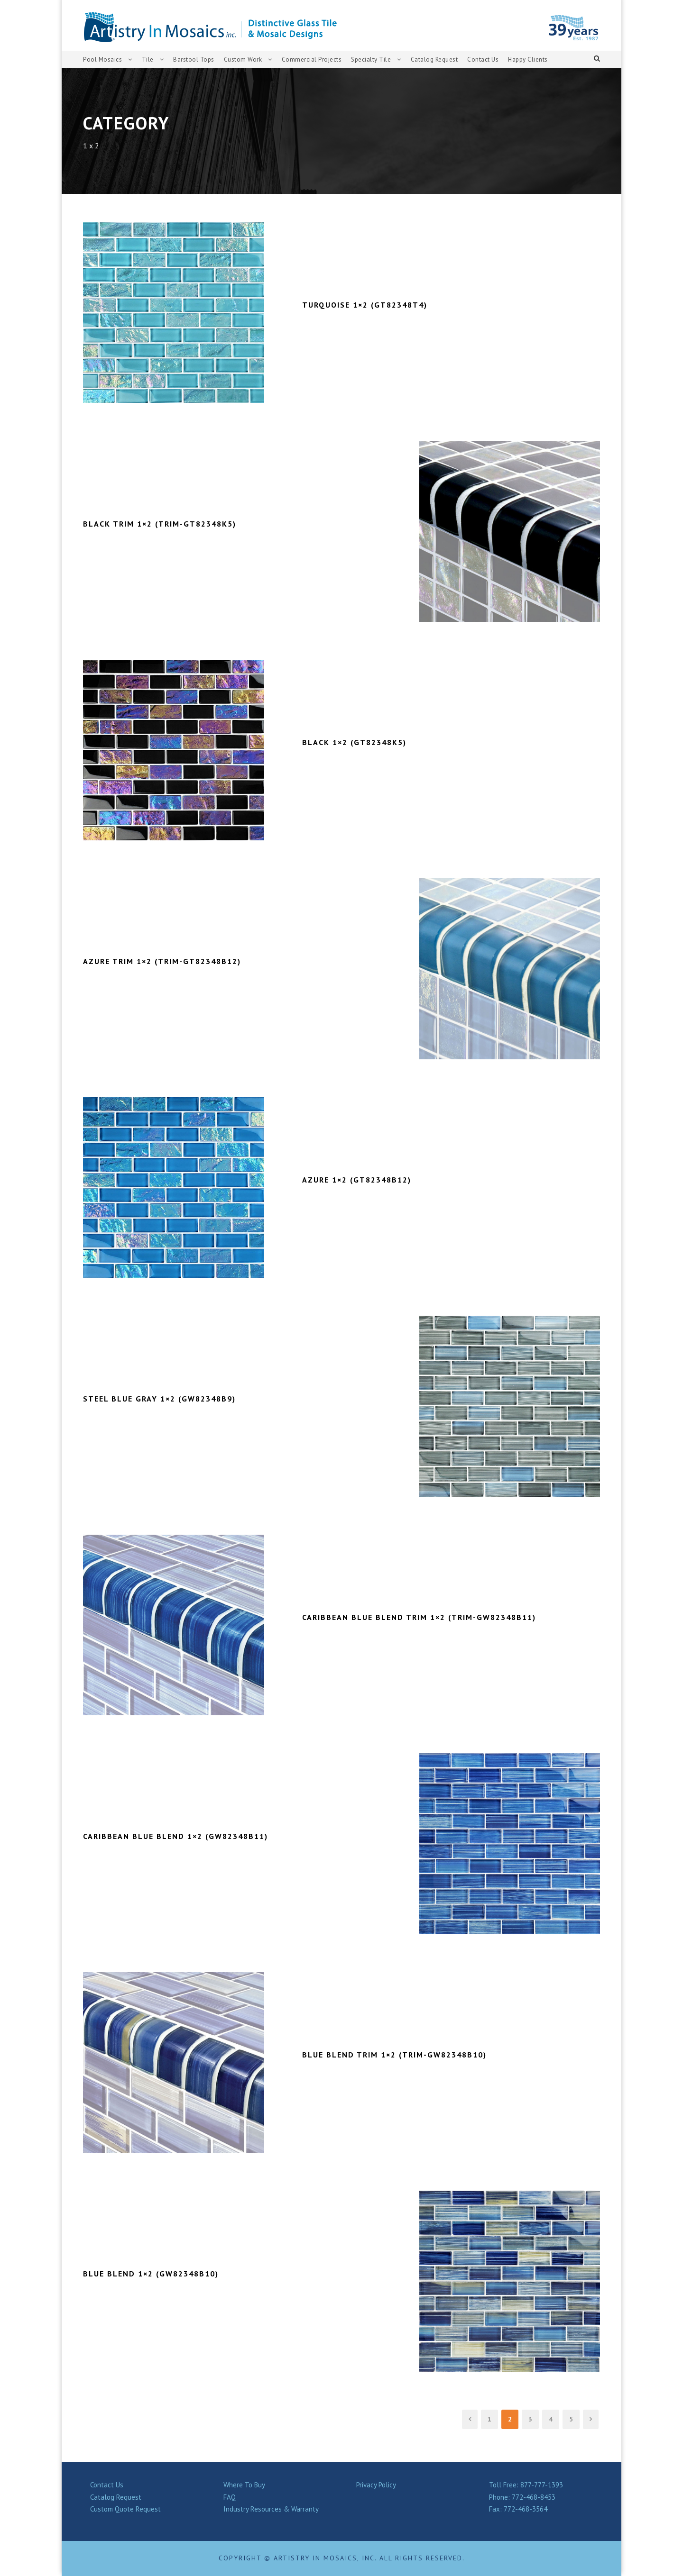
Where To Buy (245, 2485)
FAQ (230, 2497)
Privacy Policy (378, 2485)
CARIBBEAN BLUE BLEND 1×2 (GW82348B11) (184, 1836)
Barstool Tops (193, 59)
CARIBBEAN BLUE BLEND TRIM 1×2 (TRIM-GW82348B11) (428, 1617)
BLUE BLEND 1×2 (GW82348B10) (155, 2274)
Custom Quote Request (127, 2509)
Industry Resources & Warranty (272, 2509)
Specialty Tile (373, 59)
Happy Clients (533, 59)
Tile (147, 59)
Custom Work (242, 59)
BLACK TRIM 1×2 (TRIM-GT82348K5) (163, 524)
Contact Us (487, 59)
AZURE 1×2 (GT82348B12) (359, 1180)
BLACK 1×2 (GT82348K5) (357, 742)
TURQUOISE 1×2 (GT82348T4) (368, 305)
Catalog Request (436, 59)
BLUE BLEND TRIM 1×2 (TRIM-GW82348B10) (400, 2055)
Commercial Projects (312, 59)
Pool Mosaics (102, 59)
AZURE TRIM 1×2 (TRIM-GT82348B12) (166, 961)
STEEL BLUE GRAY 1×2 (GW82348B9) (166, 1399)
